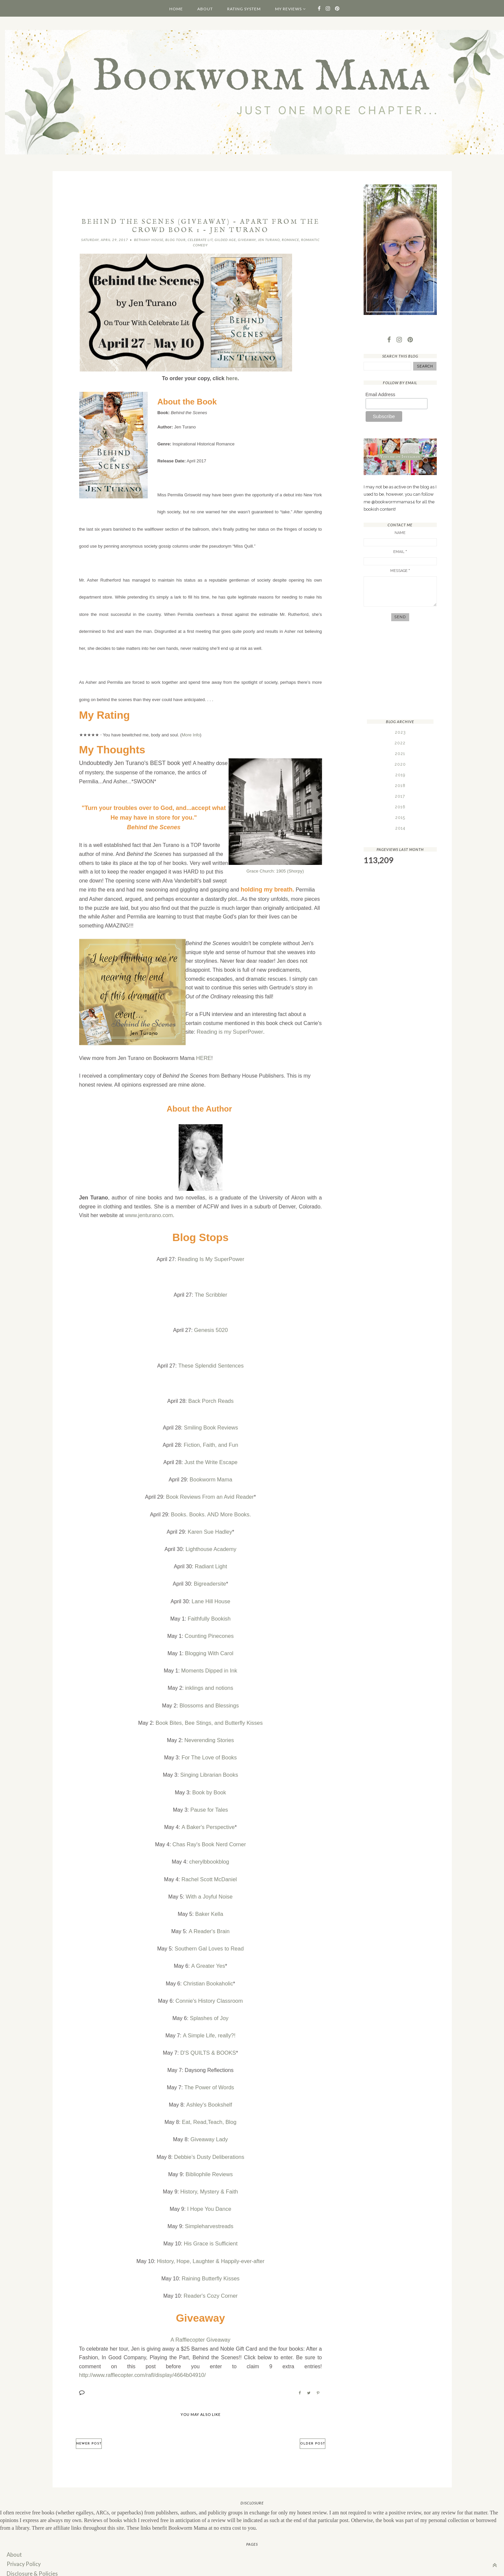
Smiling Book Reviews (211, 1427)
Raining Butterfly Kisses (211, 2262)
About (205, 8)
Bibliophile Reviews (209, 2160)
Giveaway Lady (209, 2126)
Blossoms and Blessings (209, 1700)
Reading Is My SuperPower (211, 1259)
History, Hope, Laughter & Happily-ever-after (210, 2245)
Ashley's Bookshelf (209, 2092)
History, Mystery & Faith (209, 2177)
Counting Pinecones (209, 1632)
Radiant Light (211, 1563)
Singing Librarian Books (209, 1768)
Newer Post (88, 2427)
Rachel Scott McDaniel (209, 1870)
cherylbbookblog (209, 1853)
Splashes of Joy (209, 2006)
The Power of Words (209, 2075)
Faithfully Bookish (209, 1615)
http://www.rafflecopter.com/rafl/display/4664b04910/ (141, 2359)
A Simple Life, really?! (209, 2023)
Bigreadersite (210, 1581)
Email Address (380, 394)
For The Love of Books (209, 1751)
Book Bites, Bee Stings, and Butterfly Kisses (209, 1717)
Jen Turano (269, 240)
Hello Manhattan (226, 2568)
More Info (191, 734)
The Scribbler (211, 1294)
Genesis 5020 (211, 1330)
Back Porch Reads (211, 1401)
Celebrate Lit (200, 240)
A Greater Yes (208, 1955)
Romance (290, 240)
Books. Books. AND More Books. (211, 1512)
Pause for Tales (209, 1802)
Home (176, 8)
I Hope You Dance (209, 2194)
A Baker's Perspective (208, 1819)
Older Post (312, 2427)
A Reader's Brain (209, 1921)
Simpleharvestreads (209, 2211)
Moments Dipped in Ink (209, 1666)
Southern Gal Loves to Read (209, 1938)
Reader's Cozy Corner (210, 2279)
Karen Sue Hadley (210, 1529)
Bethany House (148, 240)
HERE (203, 1058)
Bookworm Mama (211, 1478)
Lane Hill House (211, 1598)
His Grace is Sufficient (211, 2228)
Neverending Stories (209, 1734)
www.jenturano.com (148, 1215)
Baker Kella (209, 1904)
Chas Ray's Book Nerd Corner (209, 1836)
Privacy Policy (23, 2547)
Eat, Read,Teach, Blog (209, 2109)
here (232, 378)
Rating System (244, 8)
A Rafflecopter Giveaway (200, 2323)
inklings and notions (209, 1683)
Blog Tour (175, 240)
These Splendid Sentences (211, 1365)
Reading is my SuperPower (229, 1031)
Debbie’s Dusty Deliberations (209, 2143)
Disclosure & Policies (31, 2556)
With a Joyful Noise (209, 1887)
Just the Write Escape (211, 1461)
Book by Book (209, 1785)
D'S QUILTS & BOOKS (208, 2041)
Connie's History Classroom (209, 1989)
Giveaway (247, 240)
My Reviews (288, 8)
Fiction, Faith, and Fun (210, 1444)
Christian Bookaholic (208, 1972)
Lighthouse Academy (211, 1546)
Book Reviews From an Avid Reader (210, 1495)
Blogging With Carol (209, 1649)
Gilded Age (225, 240)
